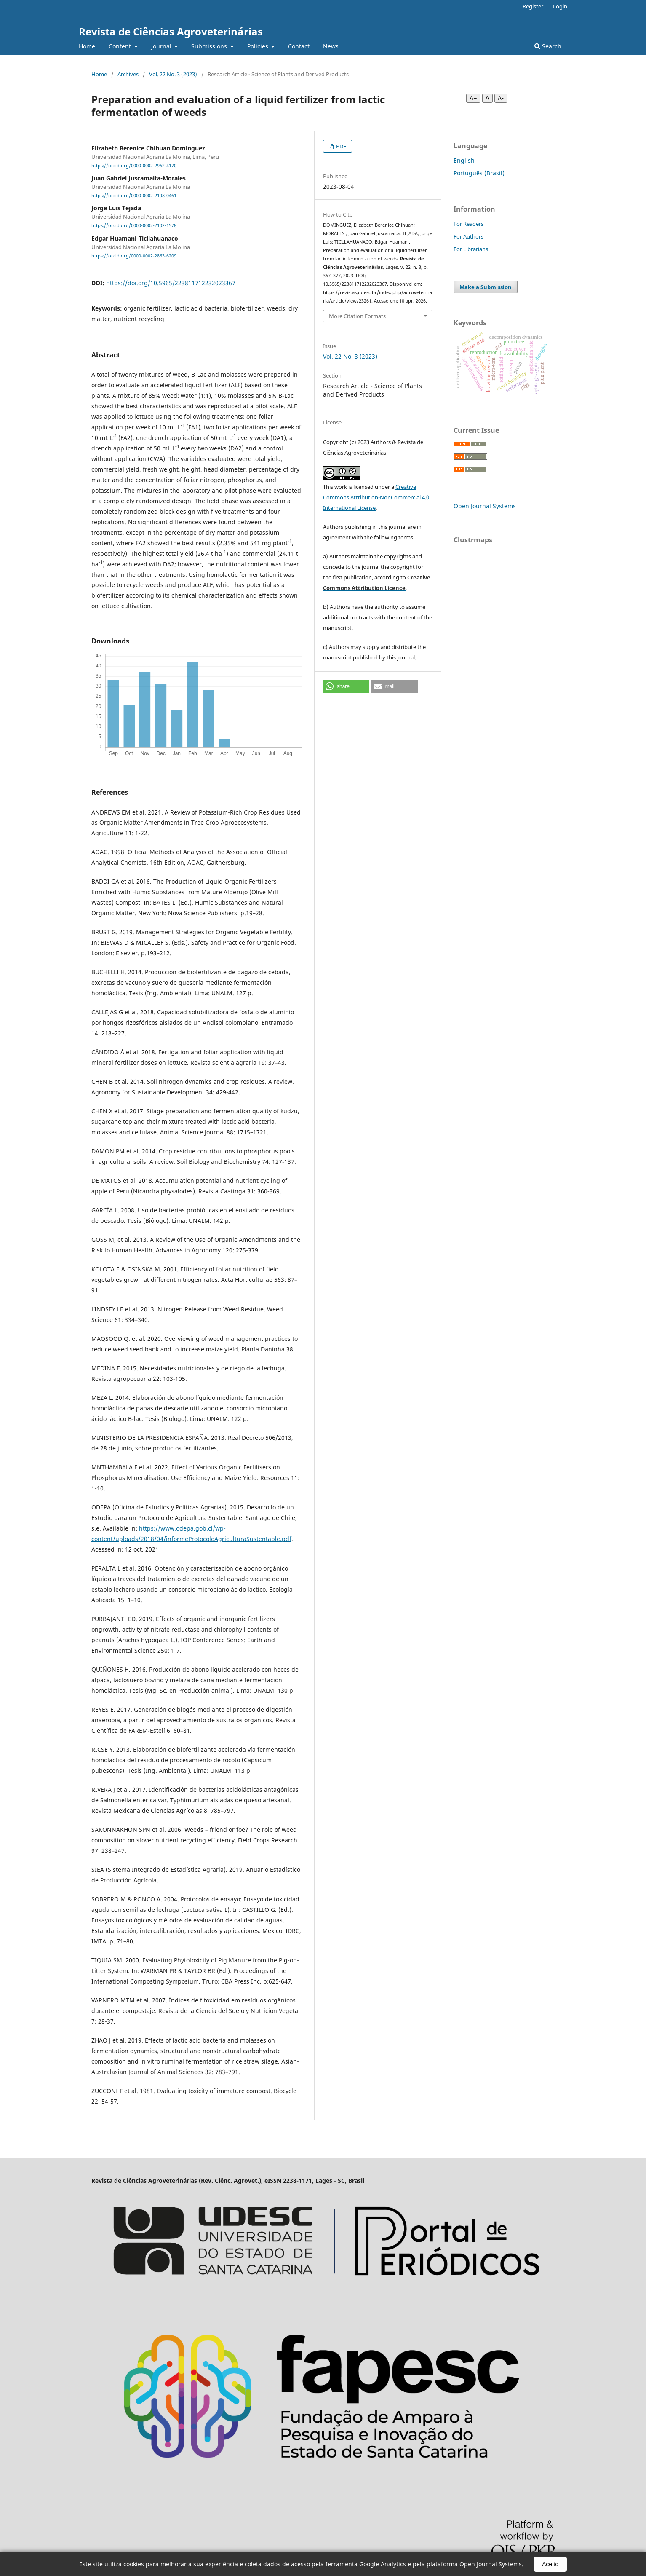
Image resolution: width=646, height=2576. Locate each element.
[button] (346, 686)
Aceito (550, 2564)
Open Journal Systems (485, 506)
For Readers (468, 224)
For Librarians (471, 249)
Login (560, 6)
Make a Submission (485, 287)
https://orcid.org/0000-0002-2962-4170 (133, 166)
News (331, 46)
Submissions (210, 46)
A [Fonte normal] (487, 98)
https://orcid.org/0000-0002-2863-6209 (133, 256)
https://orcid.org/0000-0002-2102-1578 (133, 226)
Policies (258, 46)
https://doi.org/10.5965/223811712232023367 (170, 283)
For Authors (468, 236)
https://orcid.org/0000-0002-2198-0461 (133, 195)
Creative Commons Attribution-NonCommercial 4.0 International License (376, 497)
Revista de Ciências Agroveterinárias (171, 31)
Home (87, 46)
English (464, 160)
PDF (340, 146)
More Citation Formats (357, 316)
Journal (162, 46)
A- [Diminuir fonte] (501, 98)
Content (121, 46)
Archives (128, 74)
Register (533, 6)
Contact (299, 46)
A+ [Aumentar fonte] (473, 98)
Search (547, 46)
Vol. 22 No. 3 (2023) (173, 74)
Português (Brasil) (479, 173)
